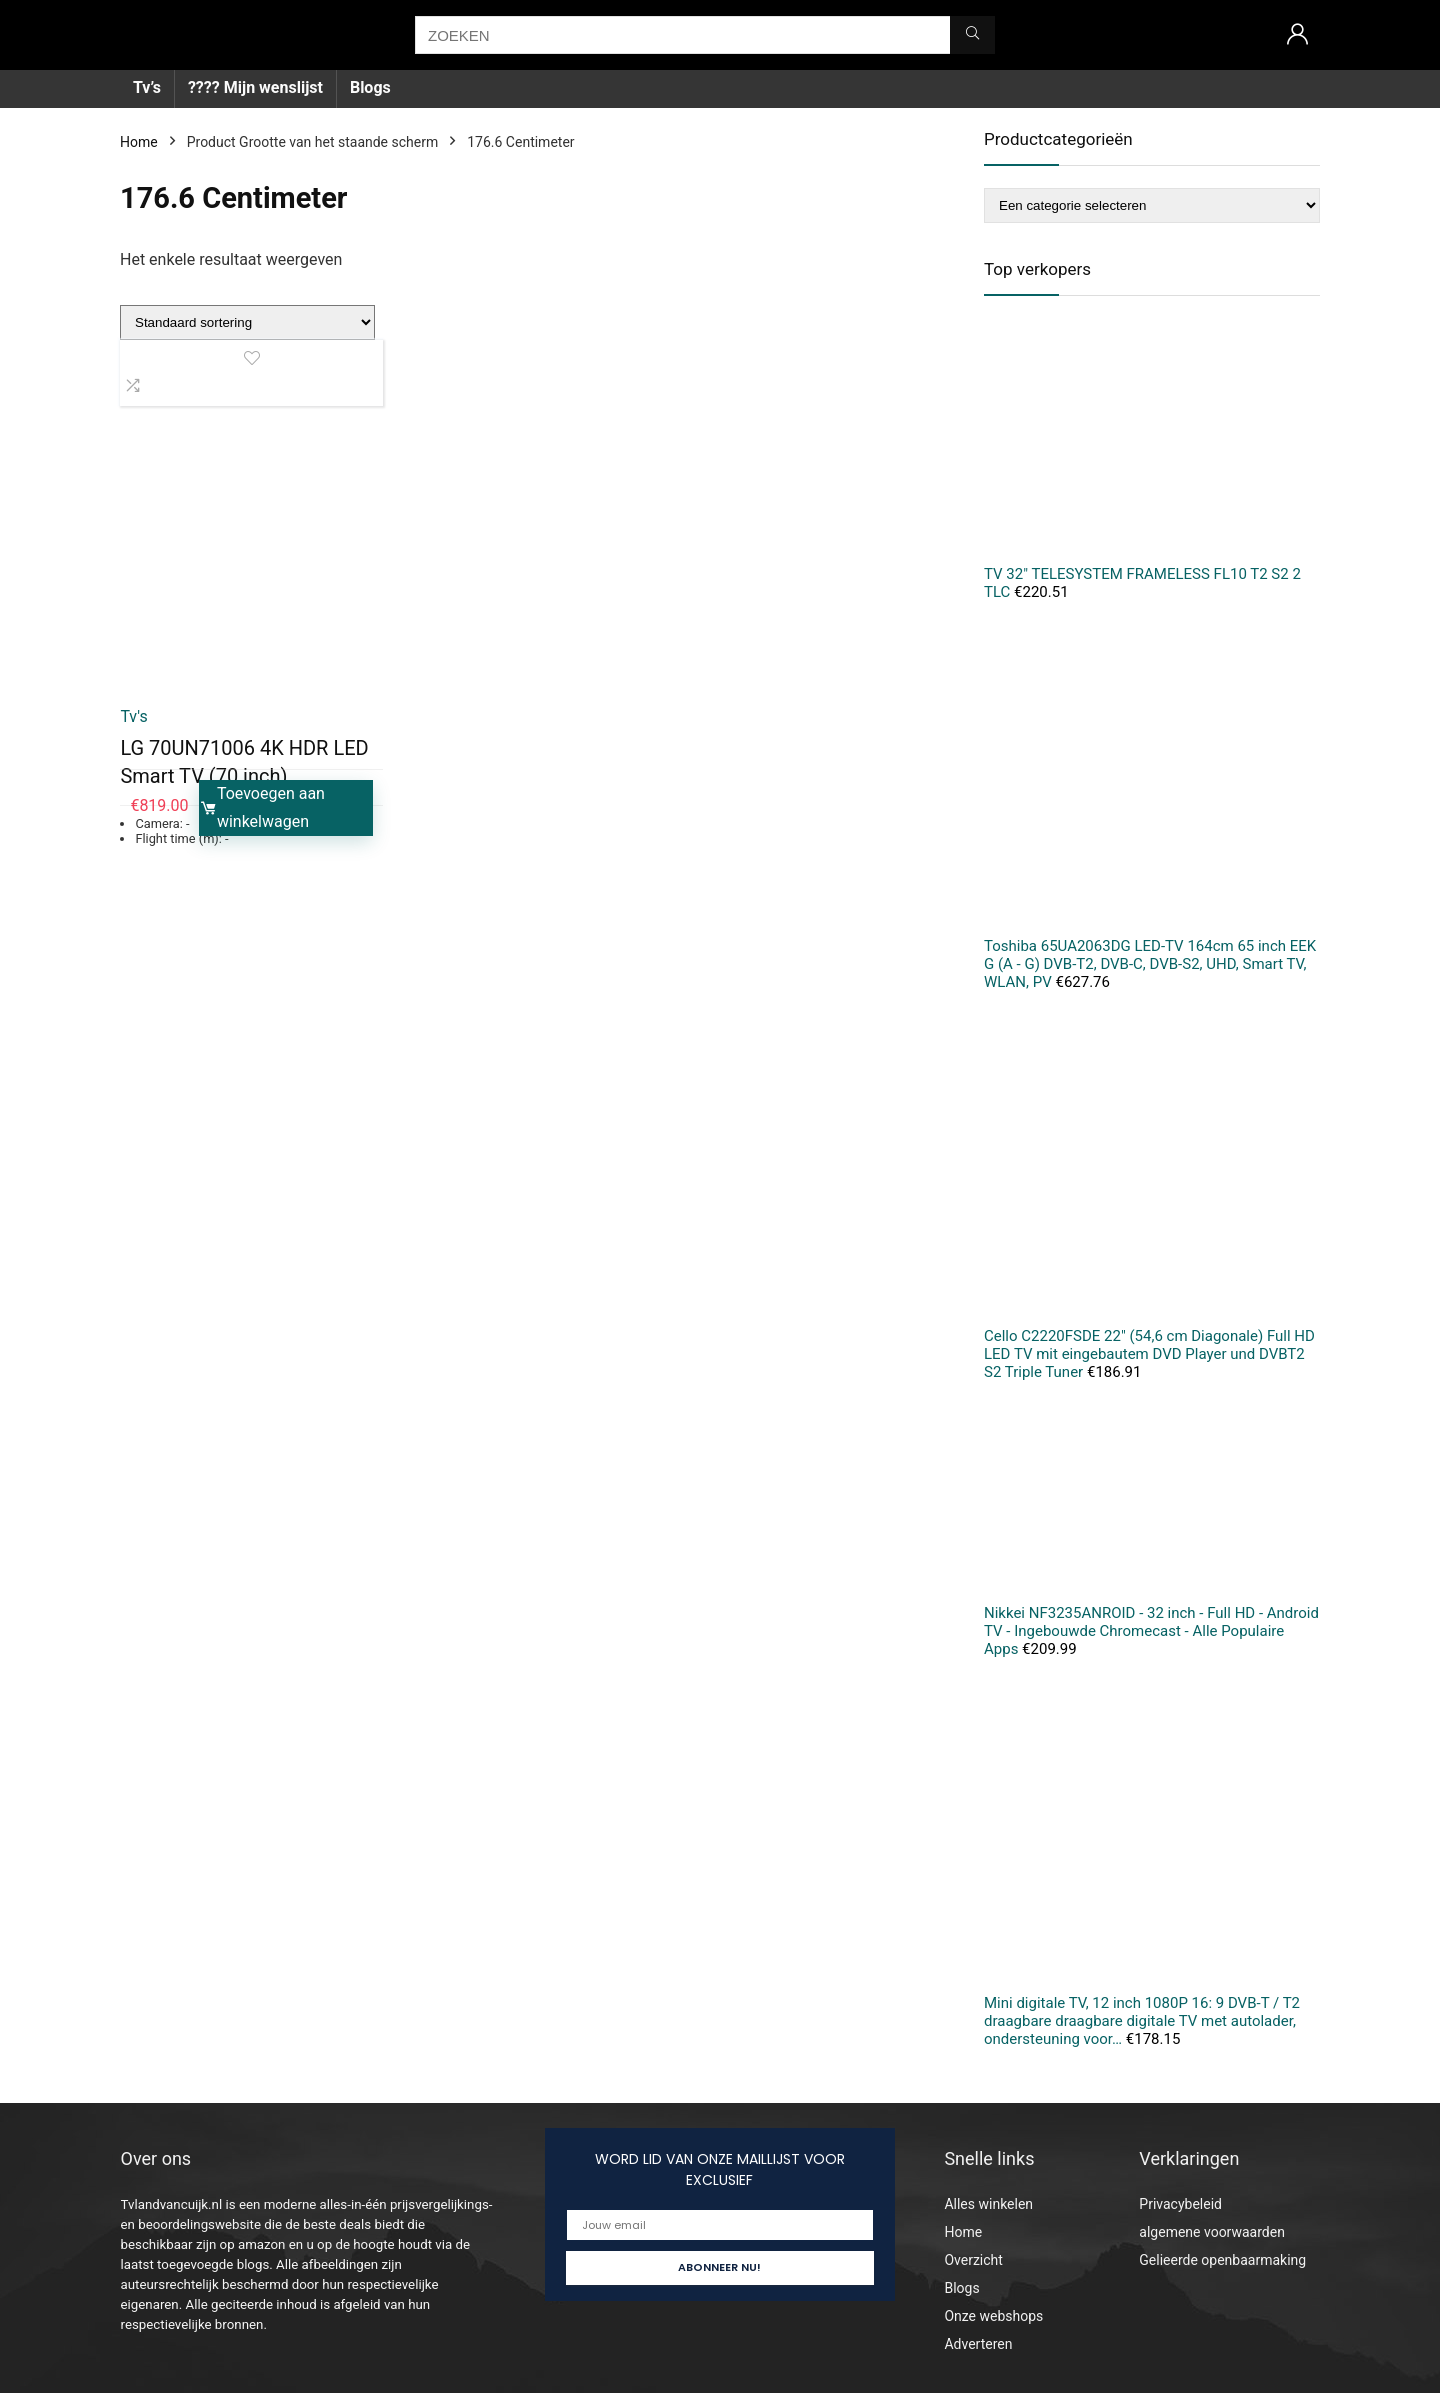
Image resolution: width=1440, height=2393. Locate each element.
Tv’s (147, 87)
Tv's (133, 716)
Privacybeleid (1180, 2204)
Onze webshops (993, 2316)
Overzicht (973, 2260)
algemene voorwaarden (1212, 2232)
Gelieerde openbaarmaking (1222, 2260)
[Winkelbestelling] (247, 322)
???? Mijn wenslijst (255, 87)
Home (139, 142)
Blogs (370, 87)
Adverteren (978, 2344)
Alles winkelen (988, 2204)
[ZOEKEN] (972, 35)
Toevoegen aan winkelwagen (262, 807)
